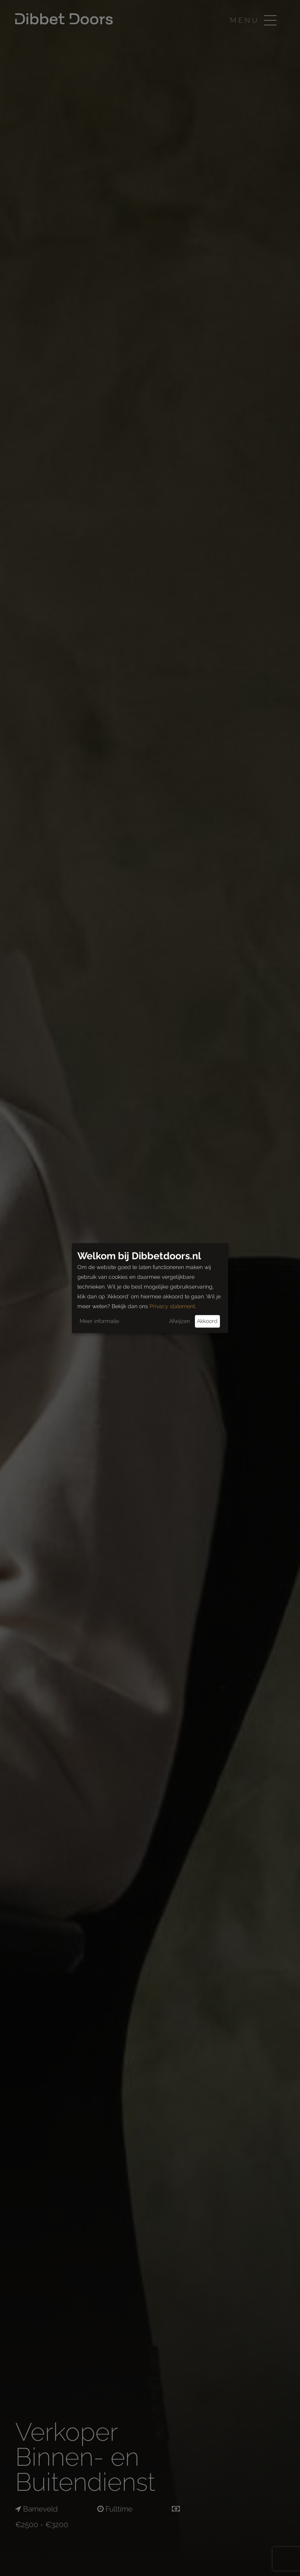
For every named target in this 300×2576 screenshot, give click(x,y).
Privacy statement (172, 1306)
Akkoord (207, 1321)
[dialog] (150, 1288)
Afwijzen (179, 1321)
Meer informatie (99, 1321)
